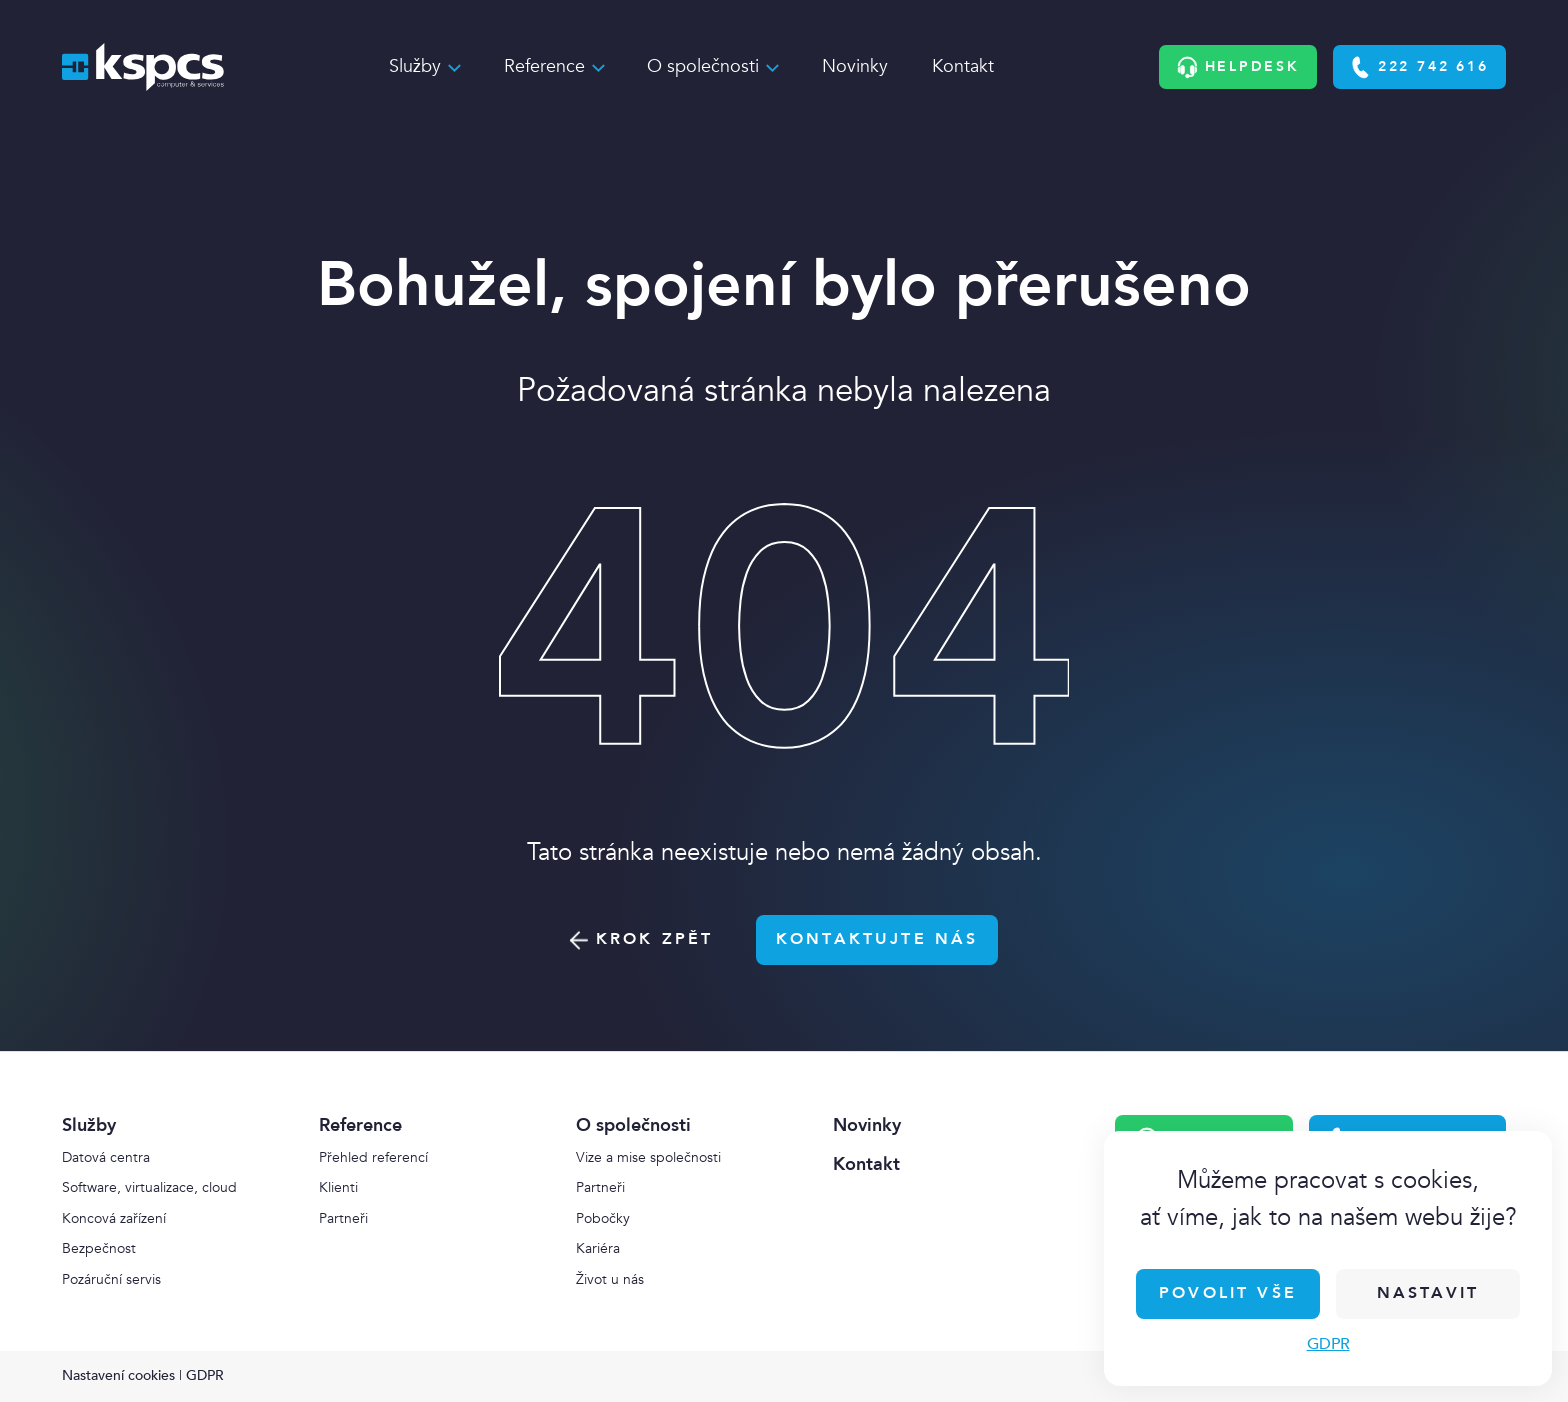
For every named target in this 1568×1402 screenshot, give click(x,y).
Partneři (343, 1218)
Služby (415, 66)
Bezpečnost (99, 1248)
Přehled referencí (373, 1157)
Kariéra (598, 1248)
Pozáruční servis (111, 1279)
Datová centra (106, 1157)
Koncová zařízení (114, 1218)
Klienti (338, 1187)
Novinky (855, 66)
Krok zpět (641, 939)
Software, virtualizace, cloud (149, 1187)
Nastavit (1428, 1293)
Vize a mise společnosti (648, 1157)
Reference (544, 66)
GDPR (1328, 1344)
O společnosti (703, 66)
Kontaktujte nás (877, 939)
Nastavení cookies (118, 1375)
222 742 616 (1419, 67)
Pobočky (603, 1218)
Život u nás (610, 1279)
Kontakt (963, 66)
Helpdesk (1238, 67)
